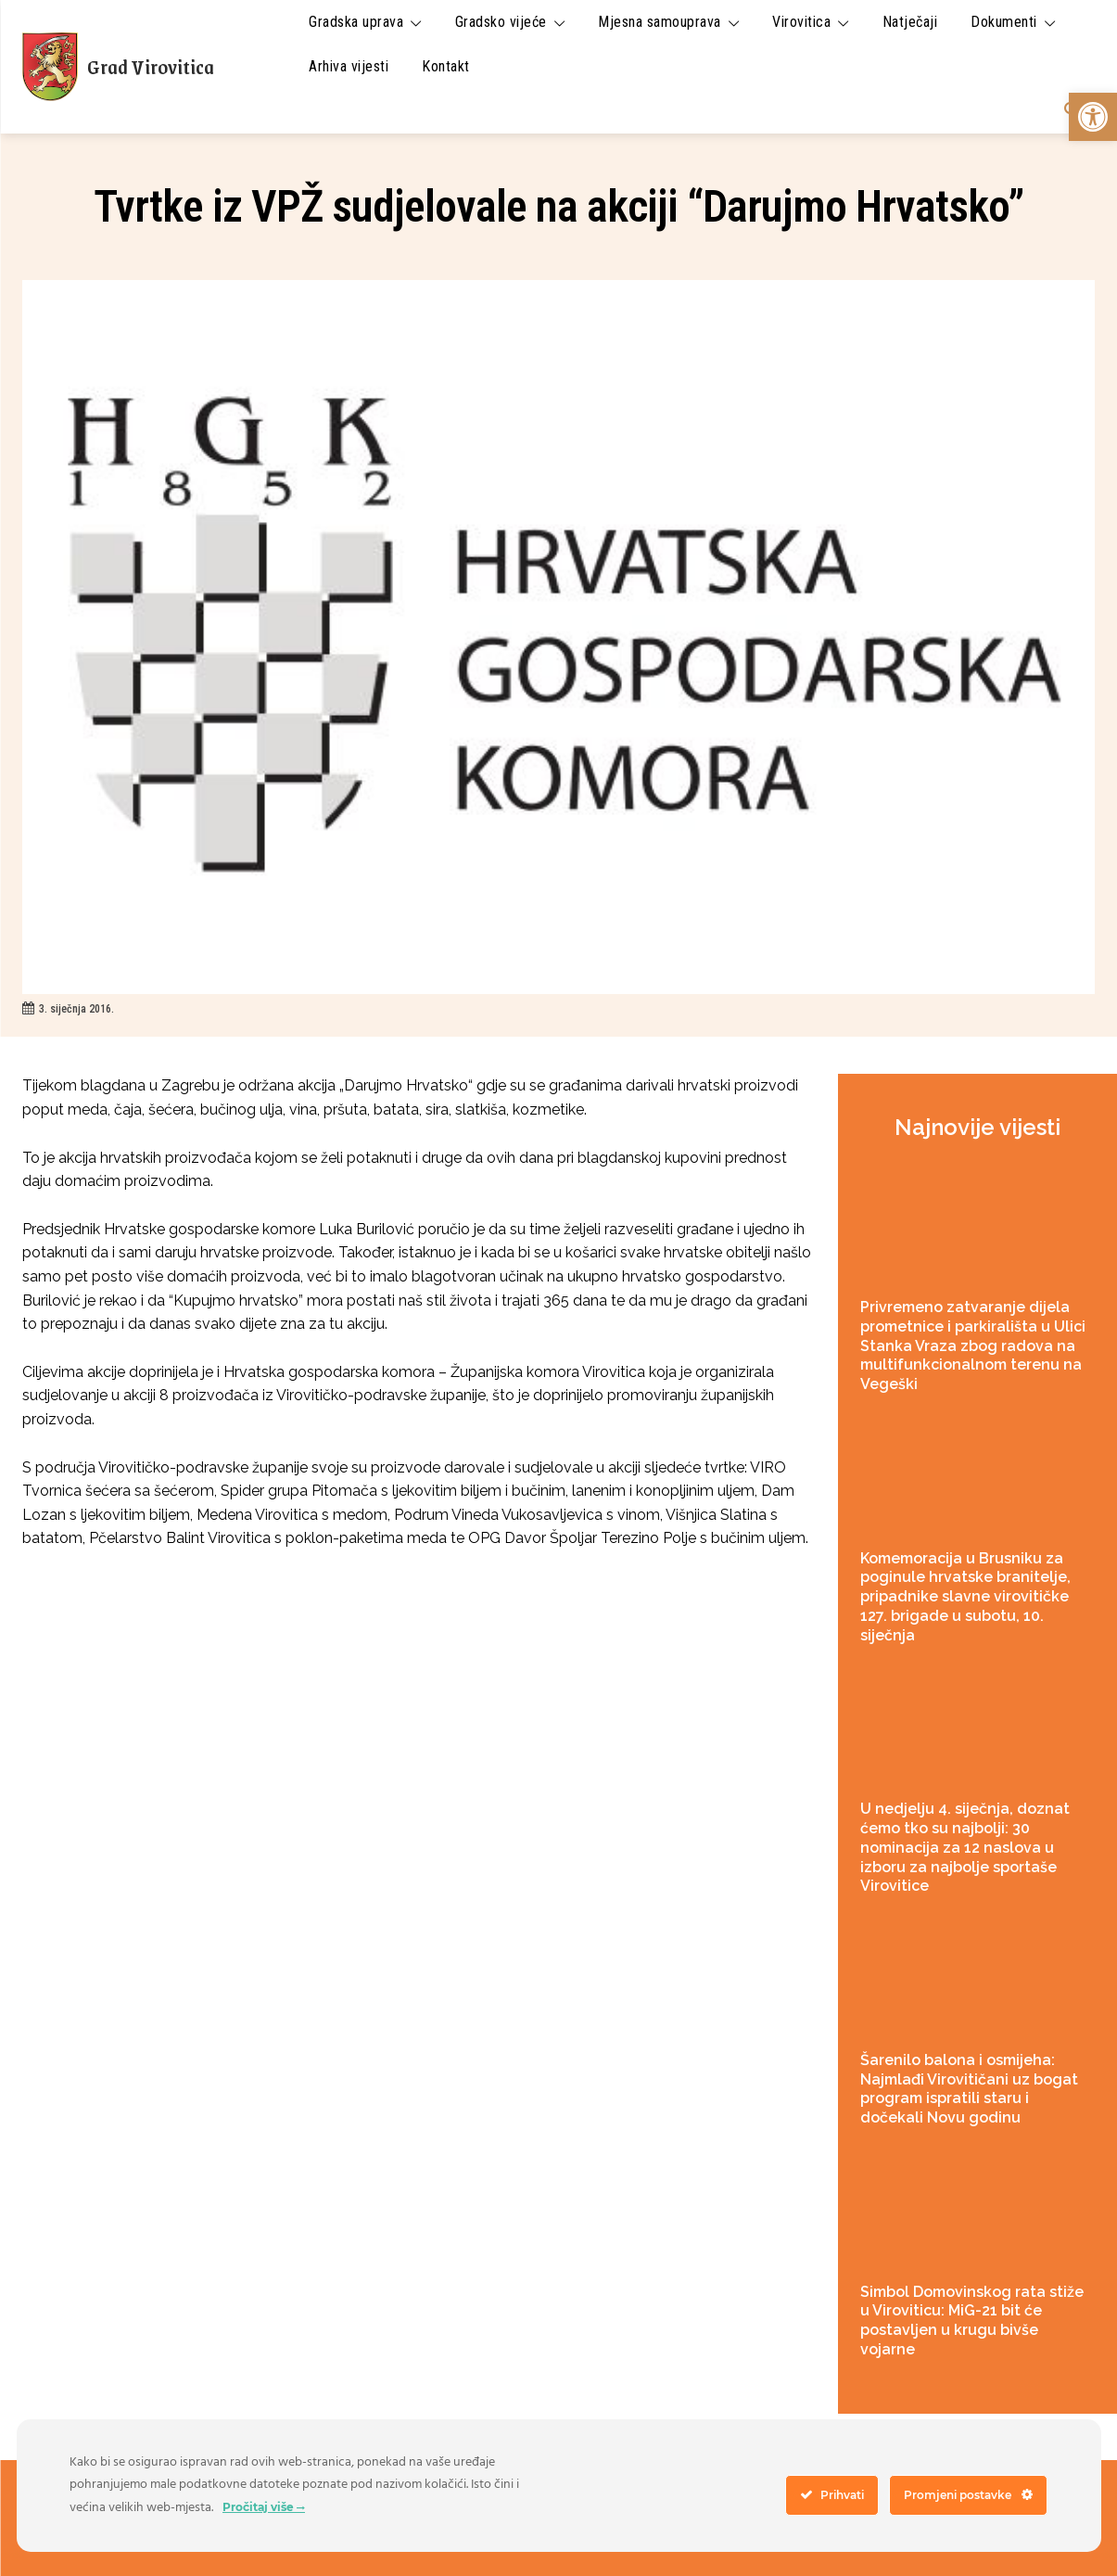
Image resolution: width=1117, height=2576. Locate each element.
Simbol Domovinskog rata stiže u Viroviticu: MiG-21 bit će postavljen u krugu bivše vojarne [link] (972, 2320)
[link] (1093, 117)
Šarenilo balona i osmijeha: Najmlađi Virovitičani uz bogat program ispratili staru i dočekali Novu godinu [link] (969, 2088)
